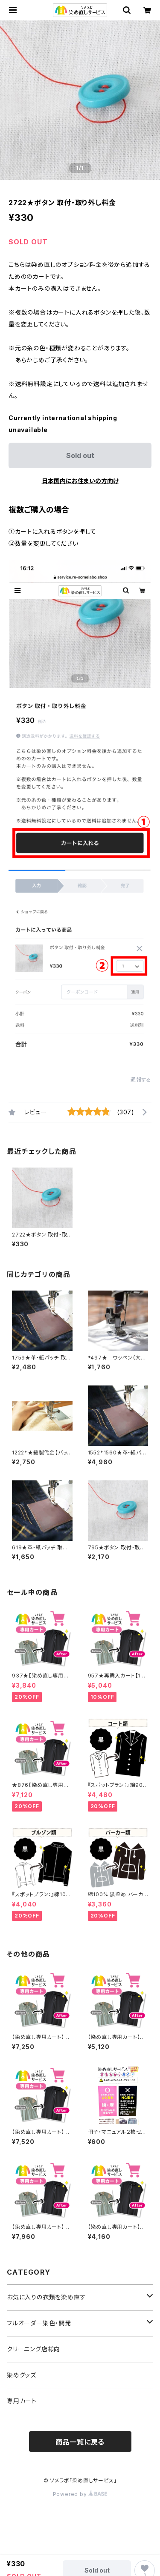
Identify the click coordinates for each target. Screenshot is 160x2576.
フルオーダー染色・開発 (39, 2323)
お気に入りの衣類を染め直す (46, 2297)
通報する (141, 1079)
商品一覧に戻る (80, 2442)
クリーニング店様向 (33, 2349)
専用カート (22, 2400)
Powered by (80, 2494)
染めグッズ (21, 2375)
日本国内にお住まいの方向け (80, 480)
